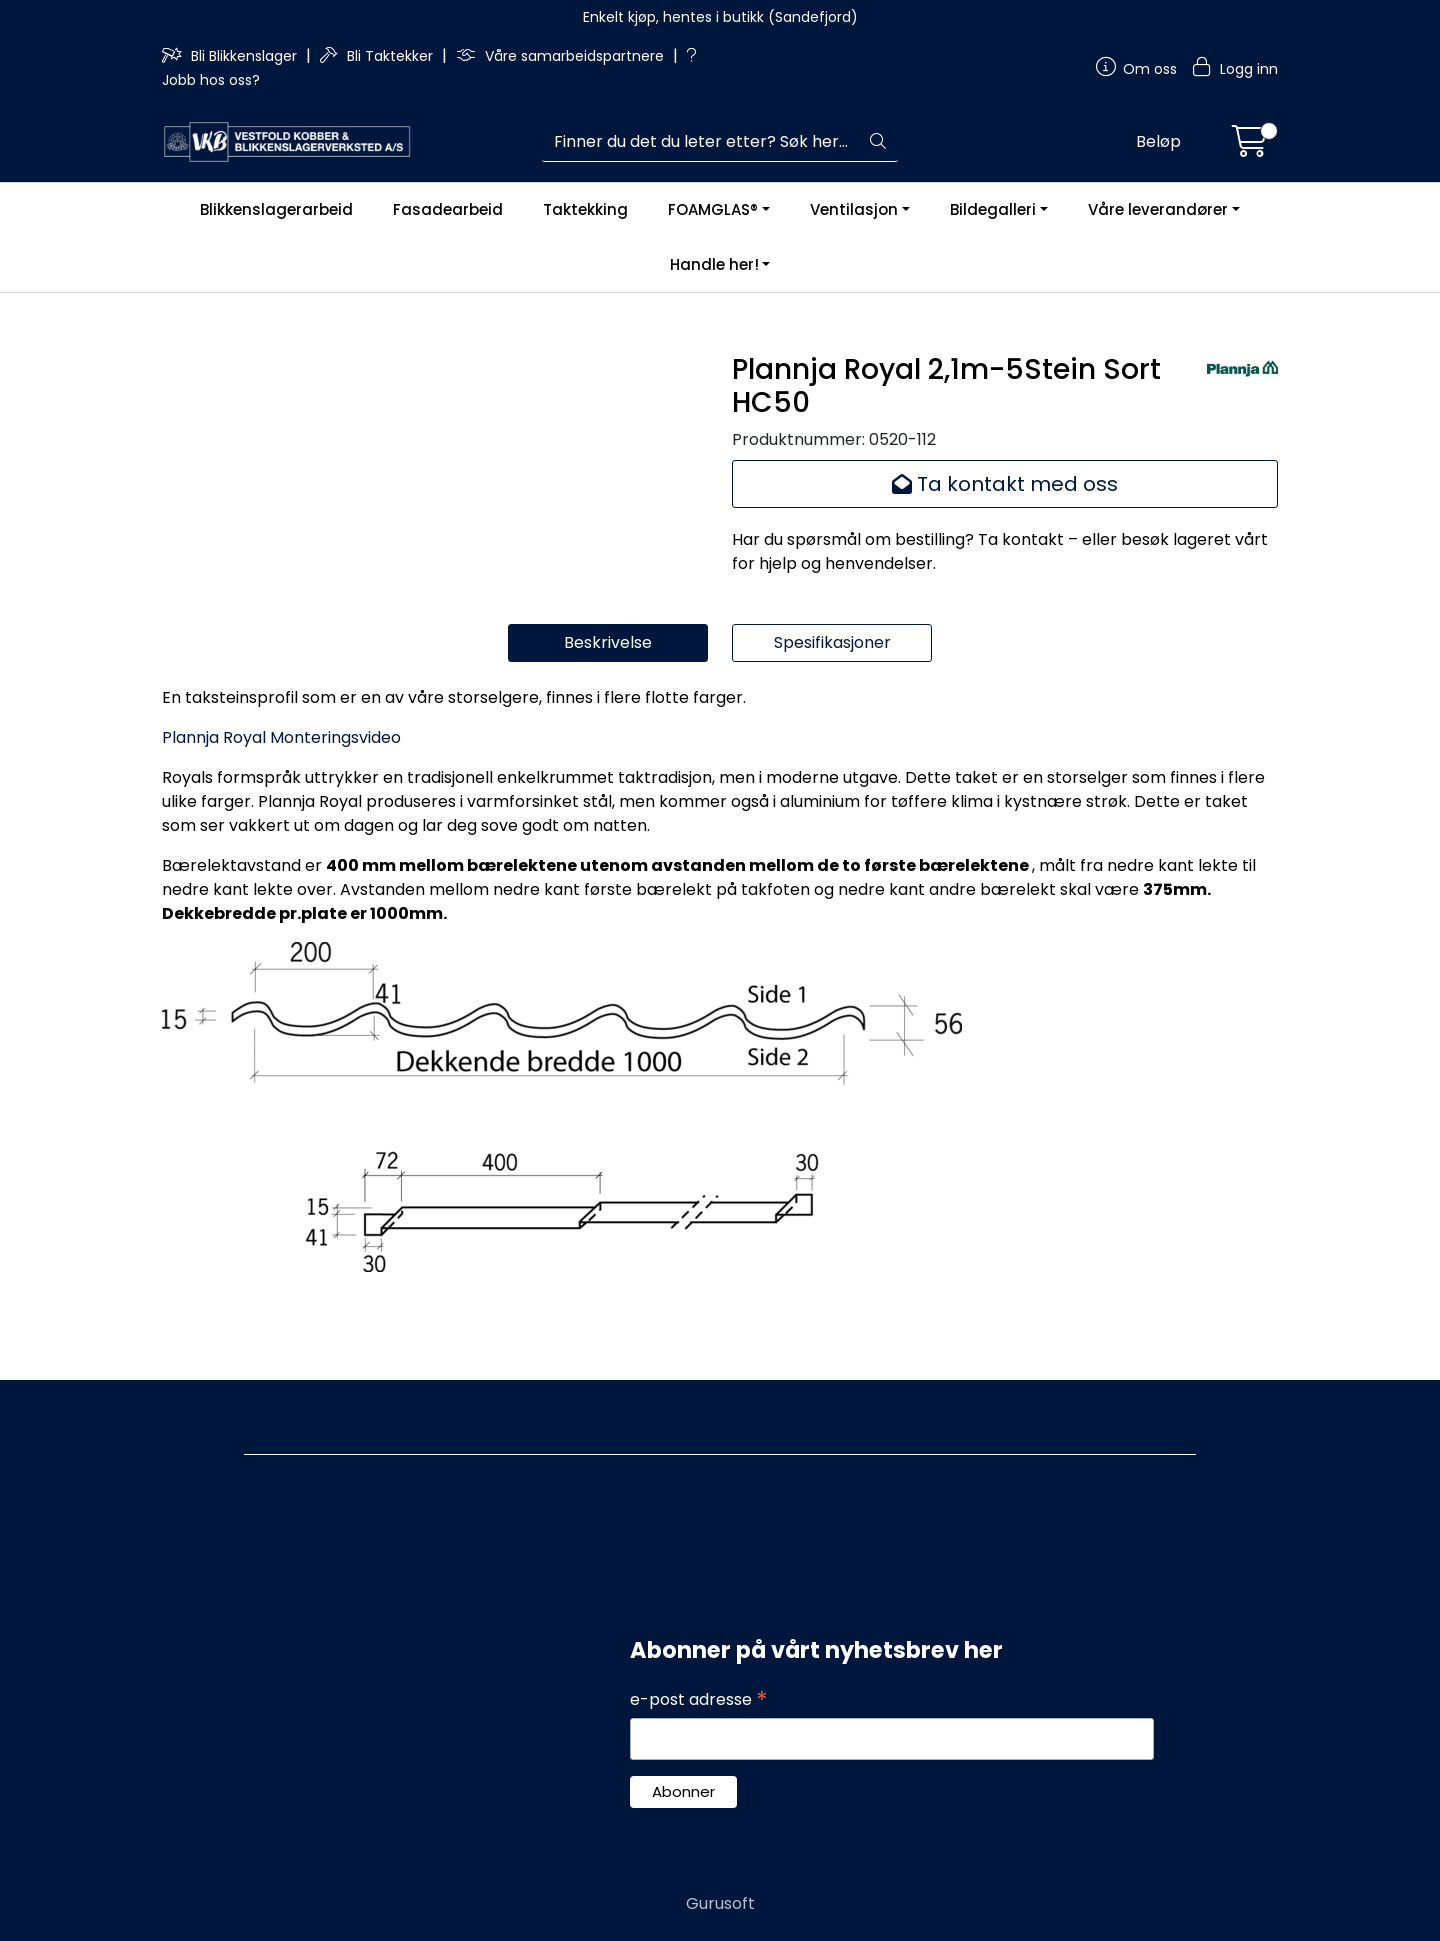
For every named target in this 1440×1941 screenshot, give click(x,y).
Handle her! (714, 264)
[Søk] (700, 142)
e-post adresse (699, 1700)
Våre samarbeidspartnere (562, 56)
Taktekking (585, 209)
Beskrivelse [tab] (608, 725)
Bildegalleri (993, 209)
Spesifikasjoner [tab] (832, 725)
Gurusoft (720, 1903)
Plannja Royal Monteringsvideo (281, 820)
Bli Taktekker (378, 56)
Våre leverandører (1158, 209)
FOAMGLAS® (713, 209)
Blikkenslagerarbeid (276, 209)
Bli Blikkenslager (231, 56)
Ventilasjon (854, 209)
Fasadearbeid (448, 209)
